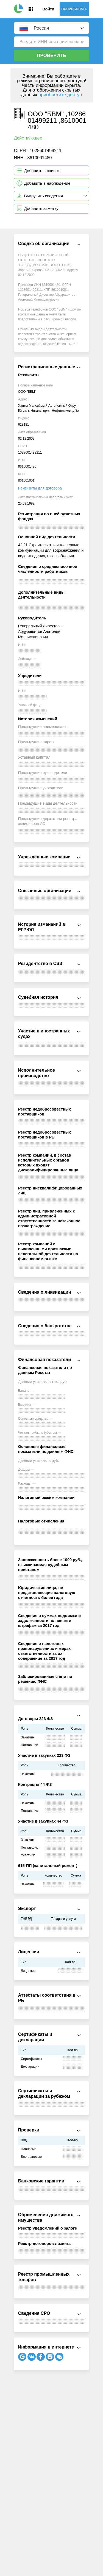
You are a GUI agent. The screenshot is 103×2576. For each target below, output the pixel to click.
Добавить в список (42, 170)
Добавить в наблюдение (47, 183)
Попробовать (74, 9)
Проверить (51, 55)
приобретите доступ (60, 94)
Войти (48, 9)
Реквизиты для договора (40, 488)
